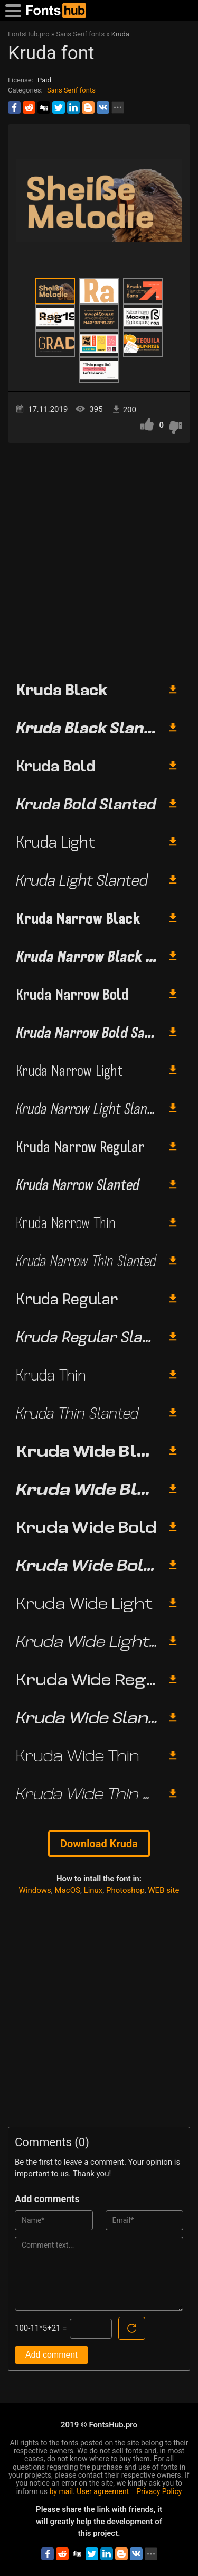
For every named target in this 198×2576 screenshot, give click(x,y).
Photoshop (125, 1890)
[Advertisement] (99, 557)
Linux (93, 1890)
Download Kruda (99, 1843)
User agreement (103, 2491)
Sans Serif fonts (71, 90)
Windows (35, 1890)
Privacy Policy (159, 2491)
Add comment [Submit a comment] (51, 2354)
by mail (61, 2491)
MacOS (67, 1890)
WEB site (163, 1890)
